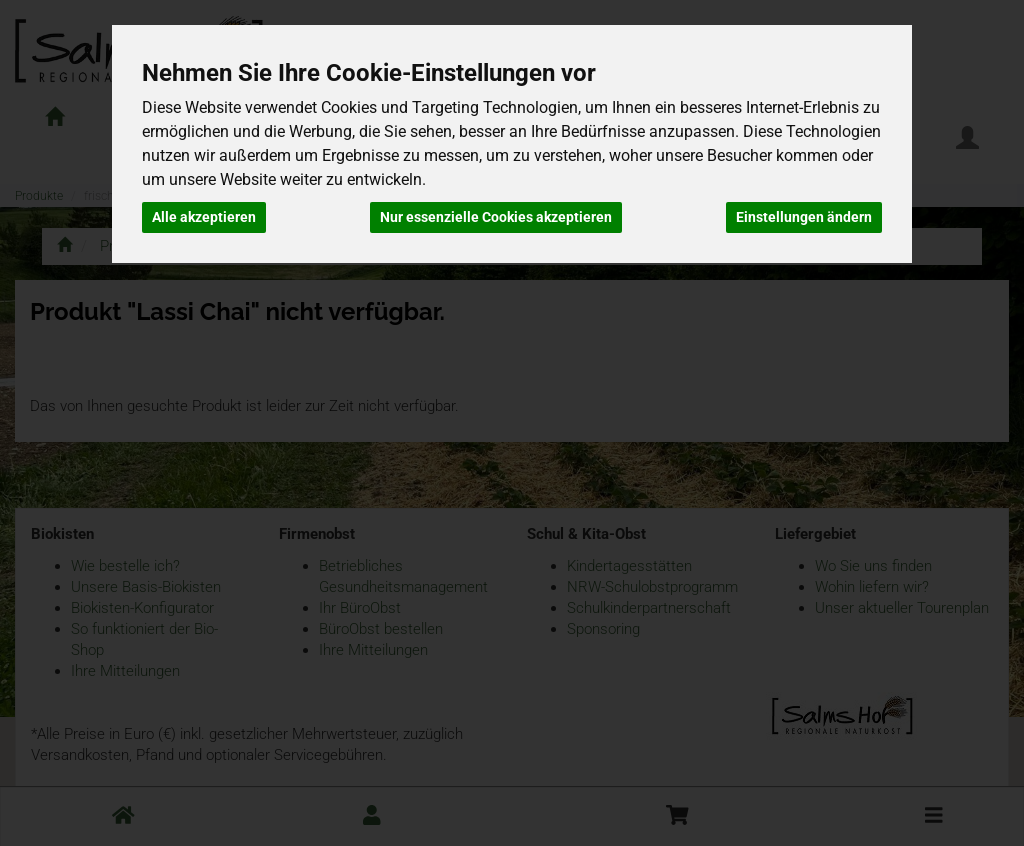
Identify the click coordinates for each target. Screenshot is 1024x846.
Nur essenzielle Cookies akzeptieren (496, 217)
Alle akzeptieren (204, 217)
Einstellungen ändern (804, 217)
